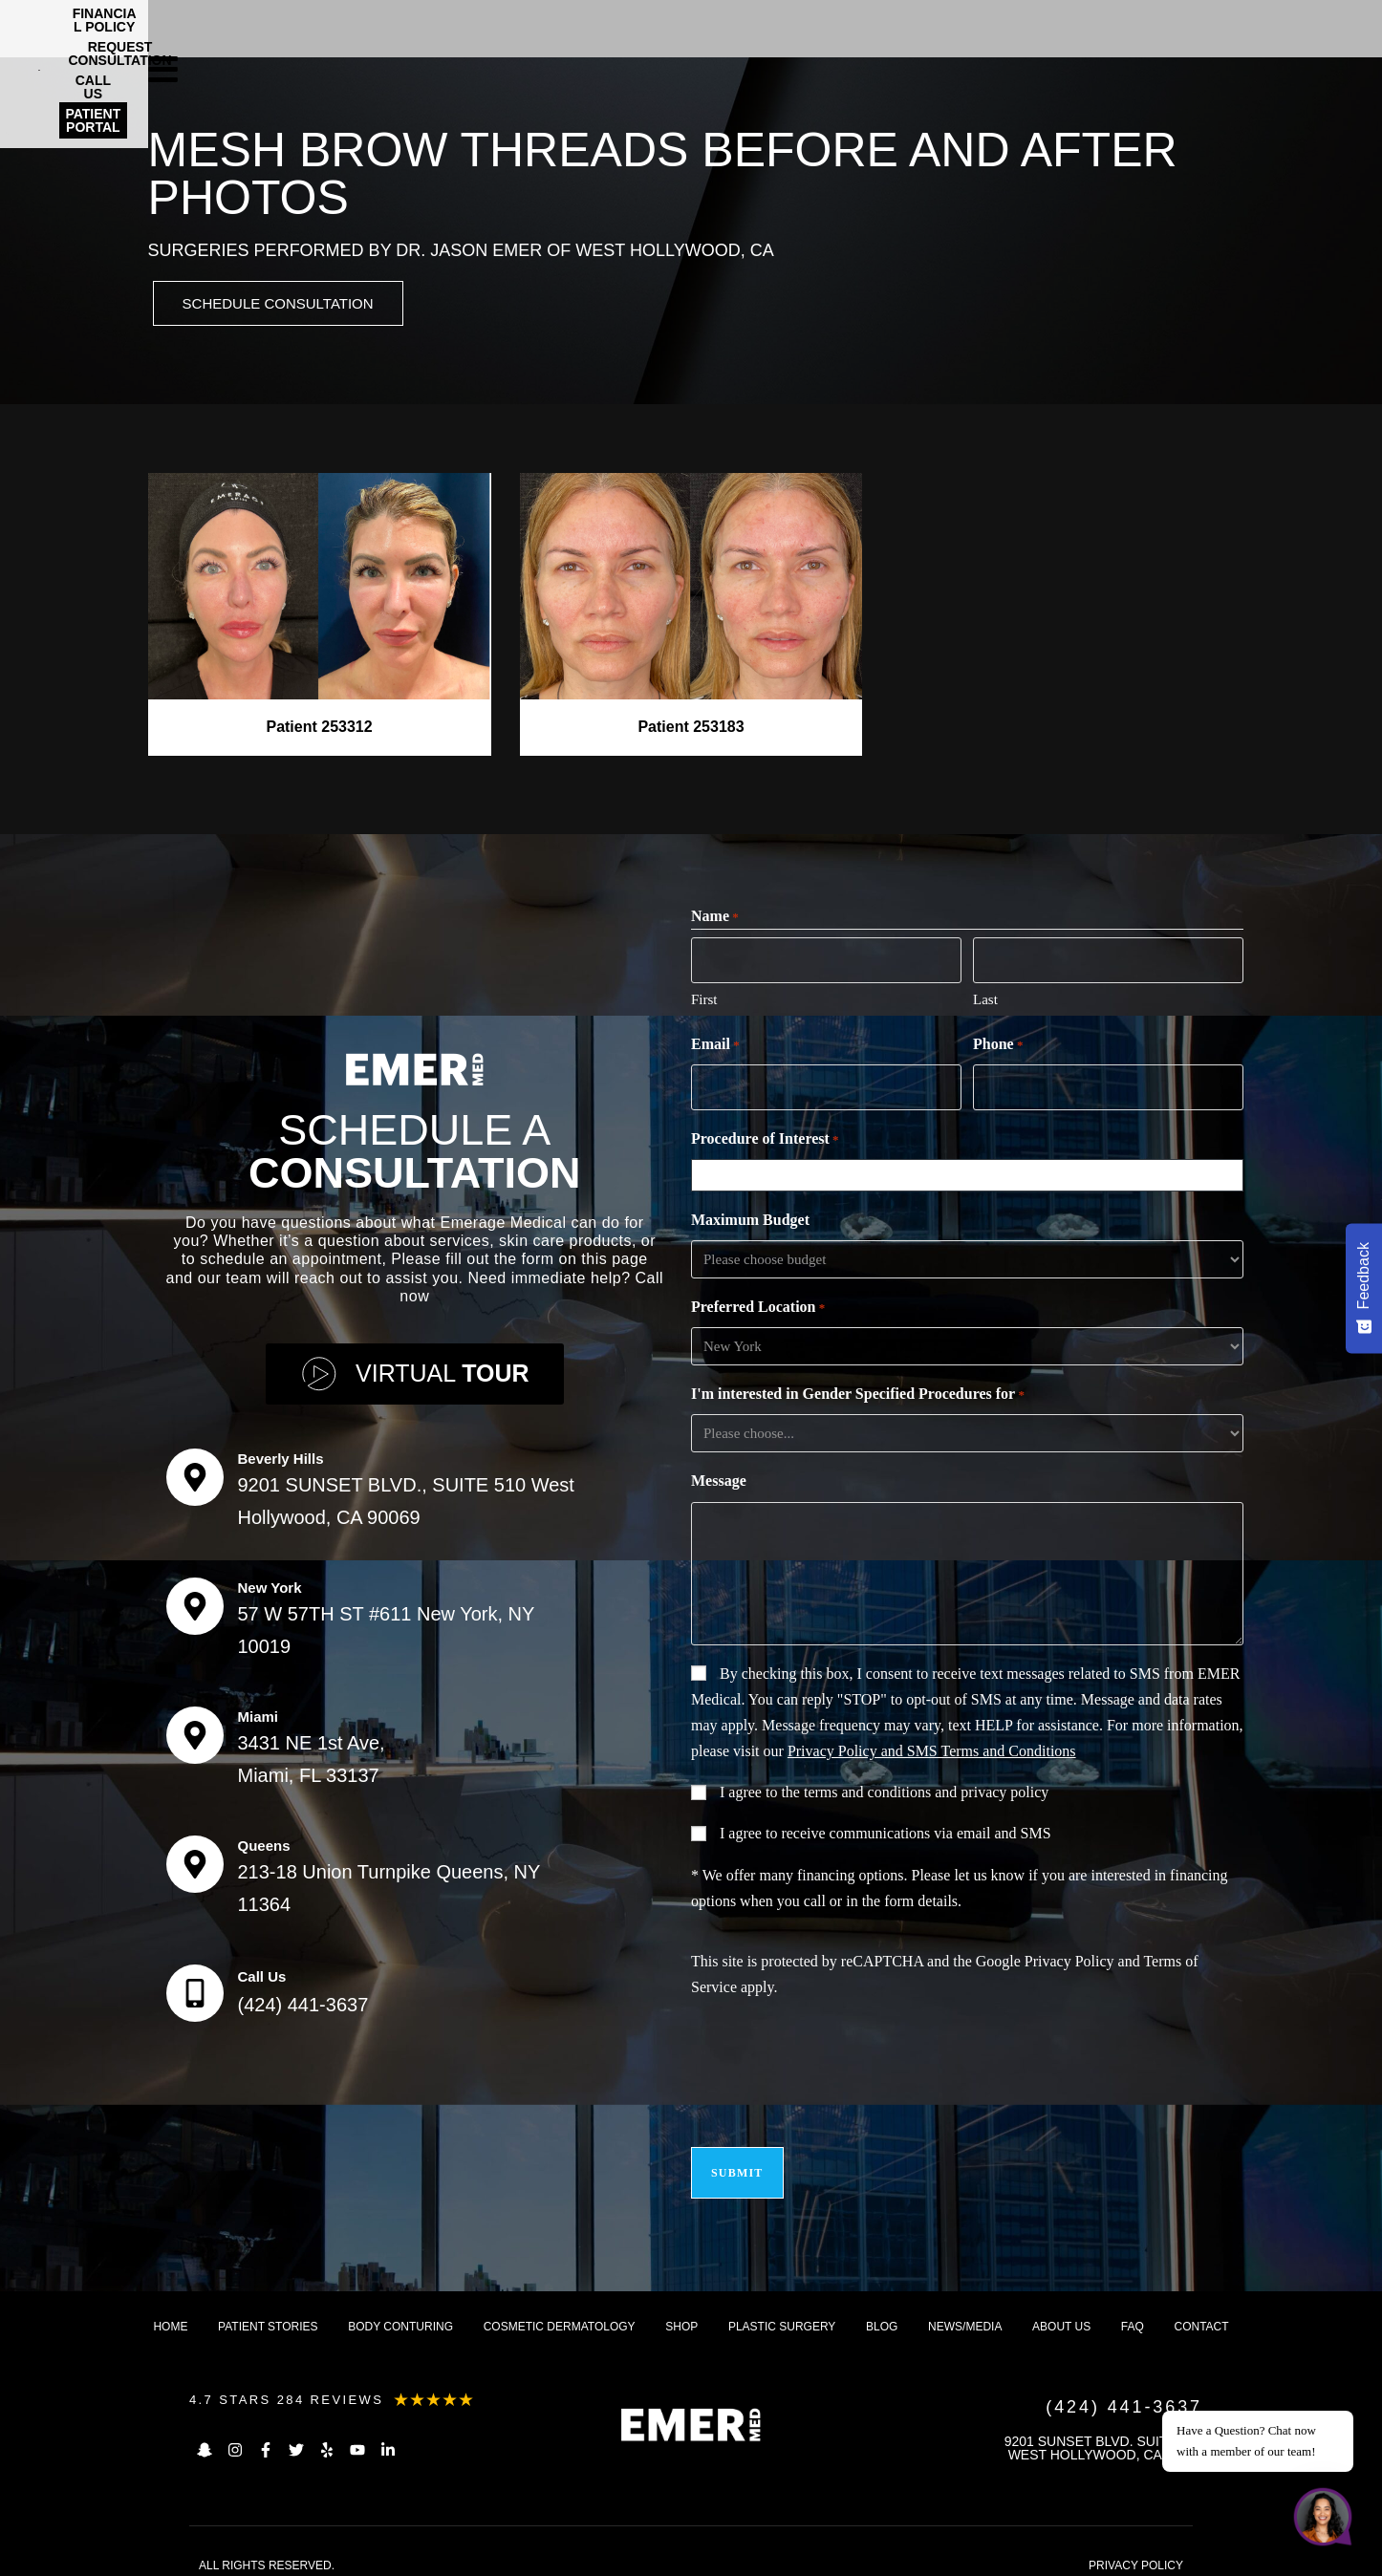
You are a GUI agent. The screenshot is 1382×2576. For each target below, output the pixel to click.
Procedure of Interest (765, 1137)
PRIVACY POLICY (1136, 2551)
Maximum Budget (750, 1217)
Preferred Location (758, 1305)
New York (270, 1582)
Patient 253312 (319, 729)
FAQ (1132, 2312)
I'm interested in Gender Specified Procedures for (858, 1392)
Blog (881, 2312)
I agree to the (884, 1789)
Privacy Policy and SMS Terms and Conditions (932, 1748)
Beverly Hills (281, 1453)
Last (985, 999)
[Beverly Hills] (195, 1471)
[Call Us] (195, 1987)
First (704, 999)
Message (718, 1478)
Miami (258, 1711)
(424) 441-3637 (303, 1998)
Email (715, 1045)
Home (170, 2312)
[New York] (195, 1600)
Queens (264, 1840)
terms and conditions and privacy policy (926, 1789)
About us (1061, 2312)
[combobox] (971, 1172)
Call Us (262, 1971)
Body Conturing (400, 2312)
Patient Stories (267, 2312)
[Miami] (195, 1729)
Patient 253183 (690, 729)
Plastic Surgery (781, 2312)
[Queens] (195, 1858)
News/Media (965, 2312)
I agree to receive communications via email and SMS (885, 1830)
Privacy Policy (1069, 1958)
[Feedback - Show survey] (1364, 1288)
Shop (681, 2312)
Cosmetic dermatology (560, 2312)
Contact (1202, 2312)
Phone (998, 1045)
